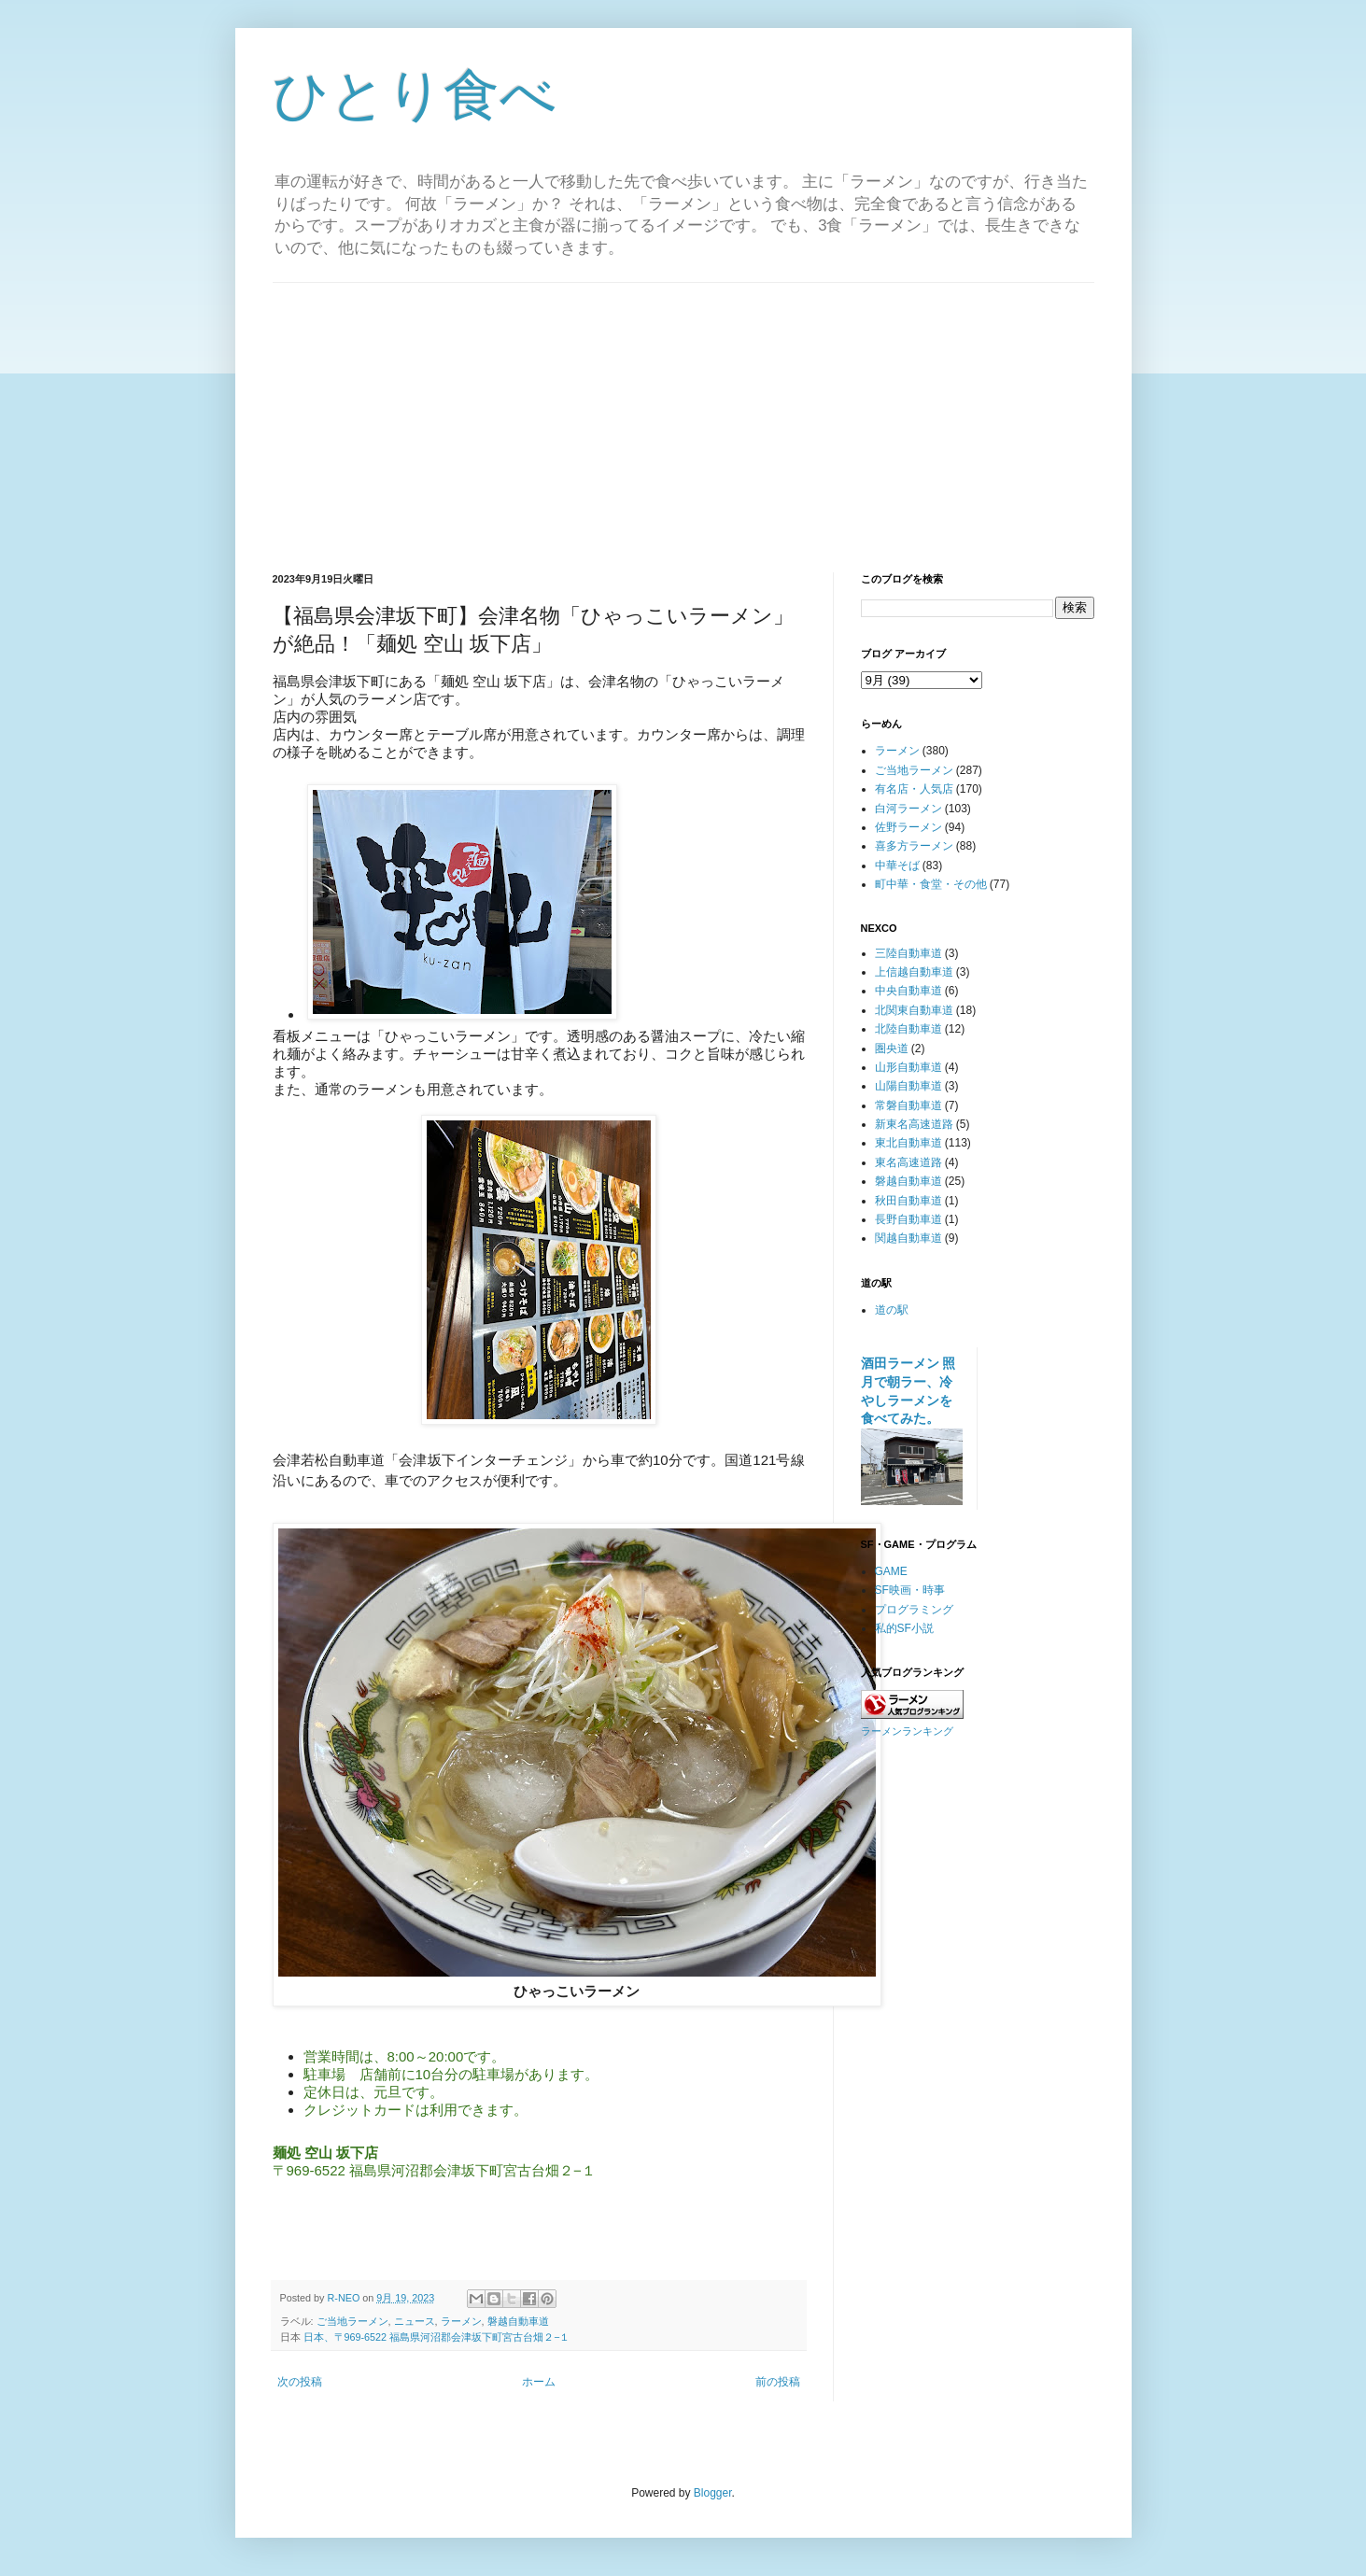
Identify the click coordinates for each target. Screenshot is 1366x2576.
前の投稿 (777, 2381)
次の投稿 (299, 2381)
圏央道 (891, 1048)
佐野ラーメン (908, 827)
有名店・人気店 (914, 788)
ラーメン (461, 2321)
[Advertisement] (683, 413)
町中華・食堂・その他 (931, 884)
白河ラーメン (908, 808)
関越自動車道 (908, 1238)
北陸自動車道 (908, 1028)
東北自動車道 (908, 1142)
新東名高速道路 (914, 1124)
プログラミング (914, 1609)
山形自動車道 (908, 1067)
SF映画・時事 (910, 1590)
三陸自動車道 (908, 953)
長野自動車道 (908, 1219)
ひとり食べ (414, 94)
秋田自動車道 (908, 1200)
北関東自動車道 (914, 1010)
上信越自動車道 (914, 971)
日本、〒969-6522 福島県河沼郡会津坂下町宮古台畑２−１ (436, 2337)
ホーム (539, 2381)
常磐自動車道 (908, 1105)
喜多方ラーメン (914, 845)
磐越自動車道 (518, 2321)
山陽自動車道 (908, 1085)
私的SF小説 (904, 1628)
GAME (891, 1571)
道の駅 (891, 1309)
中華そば (897, 865)
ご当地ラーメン (352, 2321)
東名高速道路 (908, 1162)
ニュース (414, 2321)
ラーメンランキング (907, 1731)
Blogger (713, 2492)
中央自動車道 (908, 990)
